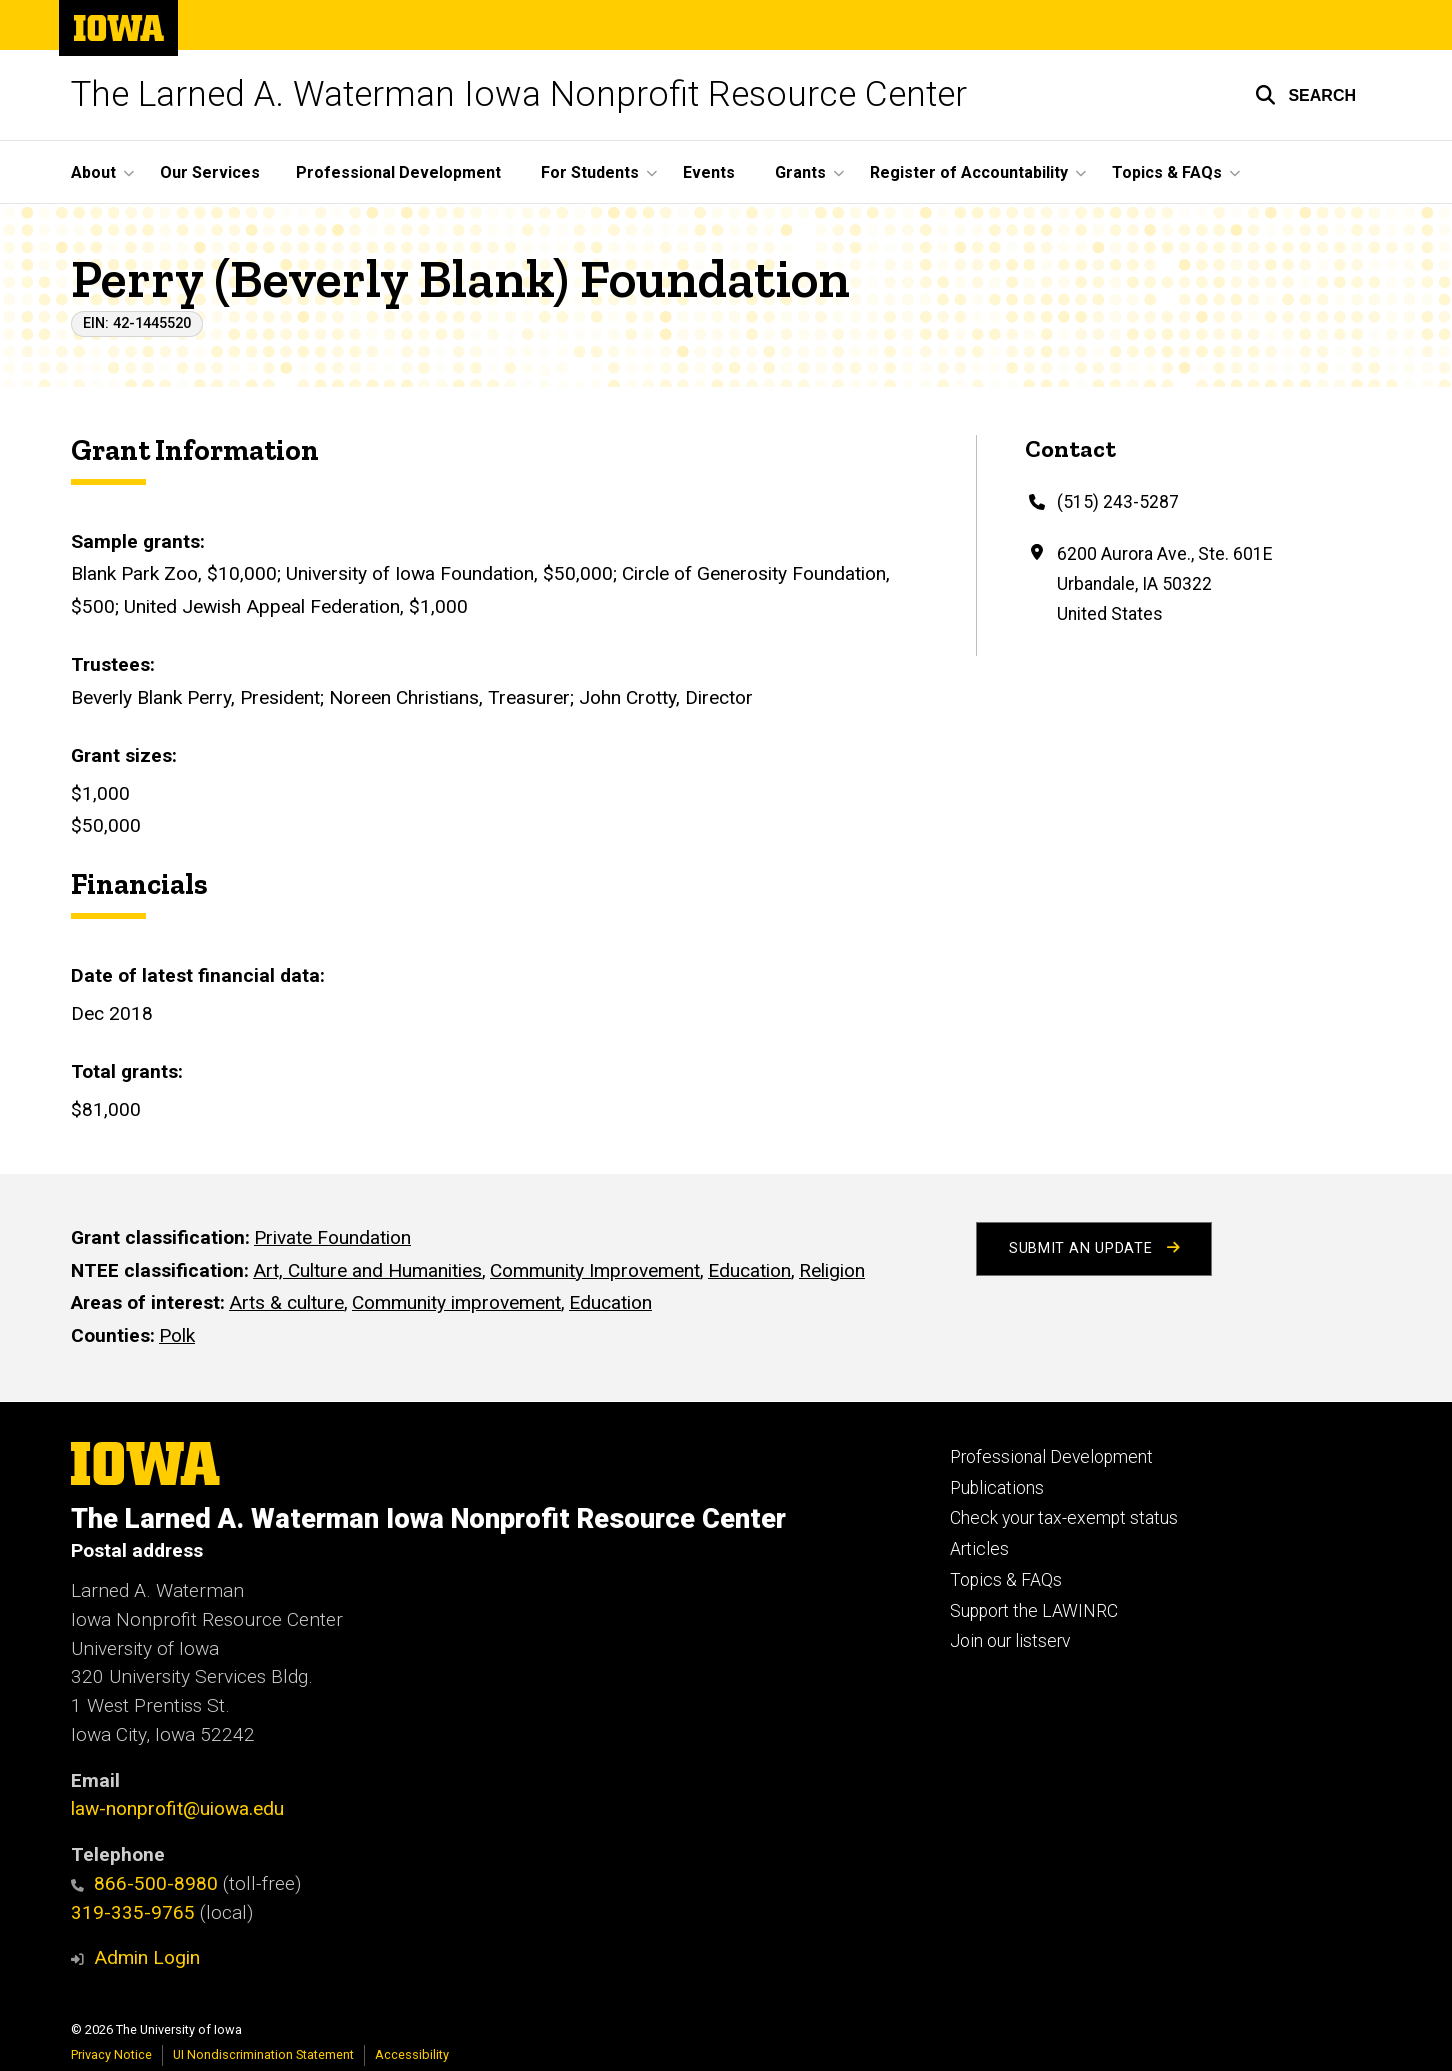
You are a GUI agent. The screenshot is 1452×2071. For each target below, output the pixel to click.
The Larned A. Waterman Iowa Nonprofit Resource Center (519, 94)
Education (749, 1270)
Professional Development (398, 172)
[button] (1305, 95)
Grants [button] (800, 172)
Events (709, 172)
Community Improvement (595, 1270)
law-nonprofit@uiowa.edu (177, 1808)
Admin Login (147, 1957)
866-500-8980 (144, 1883)
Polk (177, 1335)
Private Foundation (332, 1237)
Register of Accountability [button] (969, 172)
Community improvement (456, 1302)
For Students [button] (590, 172)
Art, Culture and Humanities (367, 1270)
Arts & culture (286, 1302)
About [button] (93, 172)
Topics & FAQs (1006, 1580)
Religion (832, 1270)
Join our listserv (1010, 1641)
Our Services (210, 172)
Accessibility (412, 2054)
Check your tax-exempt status (1064, 1518)
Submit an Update (1094, 1248)
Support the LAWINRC (1034, 1611)
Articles (979, 1549)
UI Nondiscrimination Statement (263, 2054)
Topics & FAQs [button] (1167, 172)
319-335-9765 (133, 1912)
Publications (997, 1488)
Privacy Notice (111, 2054)
